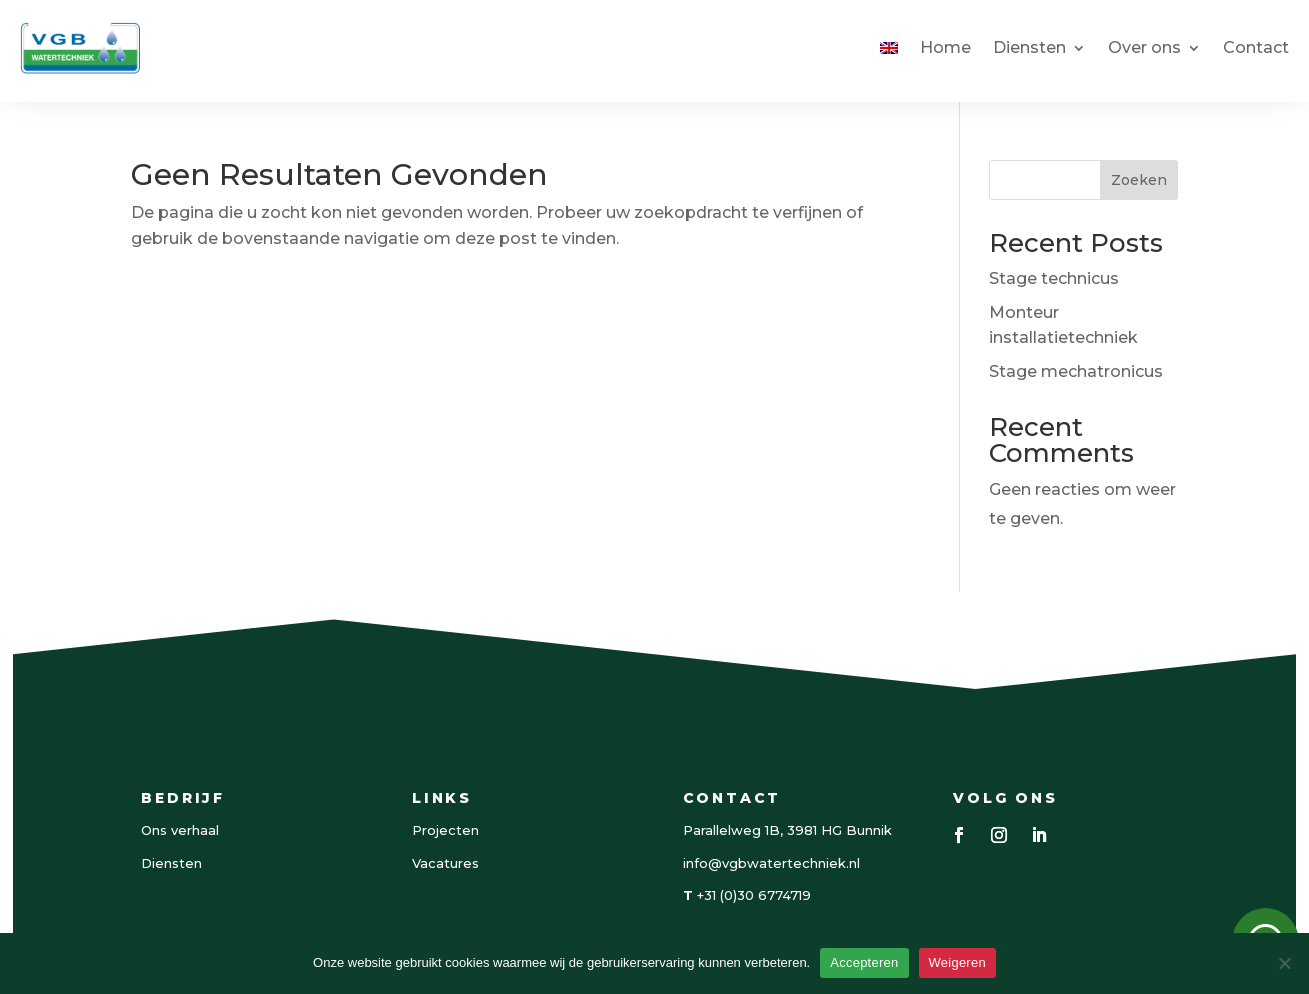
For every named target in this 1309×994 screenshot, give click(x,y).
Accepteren (864, 962)
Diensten (1029, 47)
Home (945, 47)
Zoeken (1139, 180)
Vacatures (445, 863)
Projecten (445, 830)
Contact (1256, 47)
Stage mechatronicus (1076, 371)
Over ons (1144, 47)
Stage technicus (1054, 278)
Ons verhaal (180, 830)
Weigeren (957, 962)
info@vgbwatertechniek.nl (771, 863)
